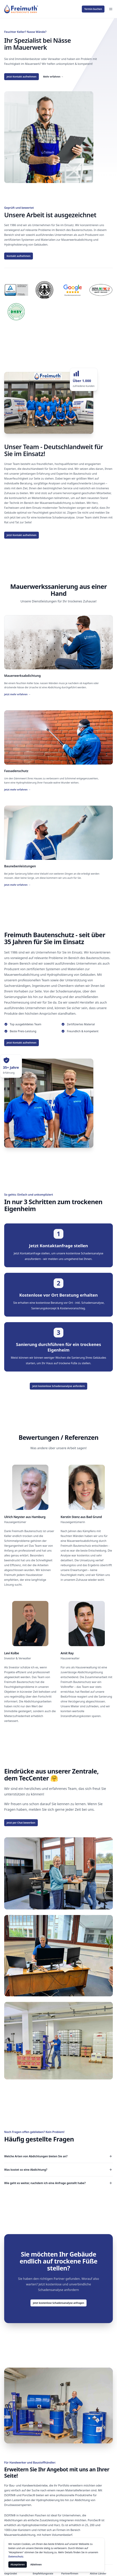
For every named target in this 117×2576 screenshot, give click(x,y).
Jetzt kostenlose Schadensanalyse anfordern (58, 1386)
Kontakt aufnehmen (18, 256)
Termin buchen (93, 9)
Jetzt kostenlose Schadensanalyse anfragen (58, 2303)
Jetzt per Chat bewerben (21, 1822)
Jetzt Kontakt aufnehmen (21, 76)
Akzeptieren (17, 2564)
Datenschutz (15, 2556)
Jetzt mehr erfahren (17, 694)
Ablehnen (36, 2564)
